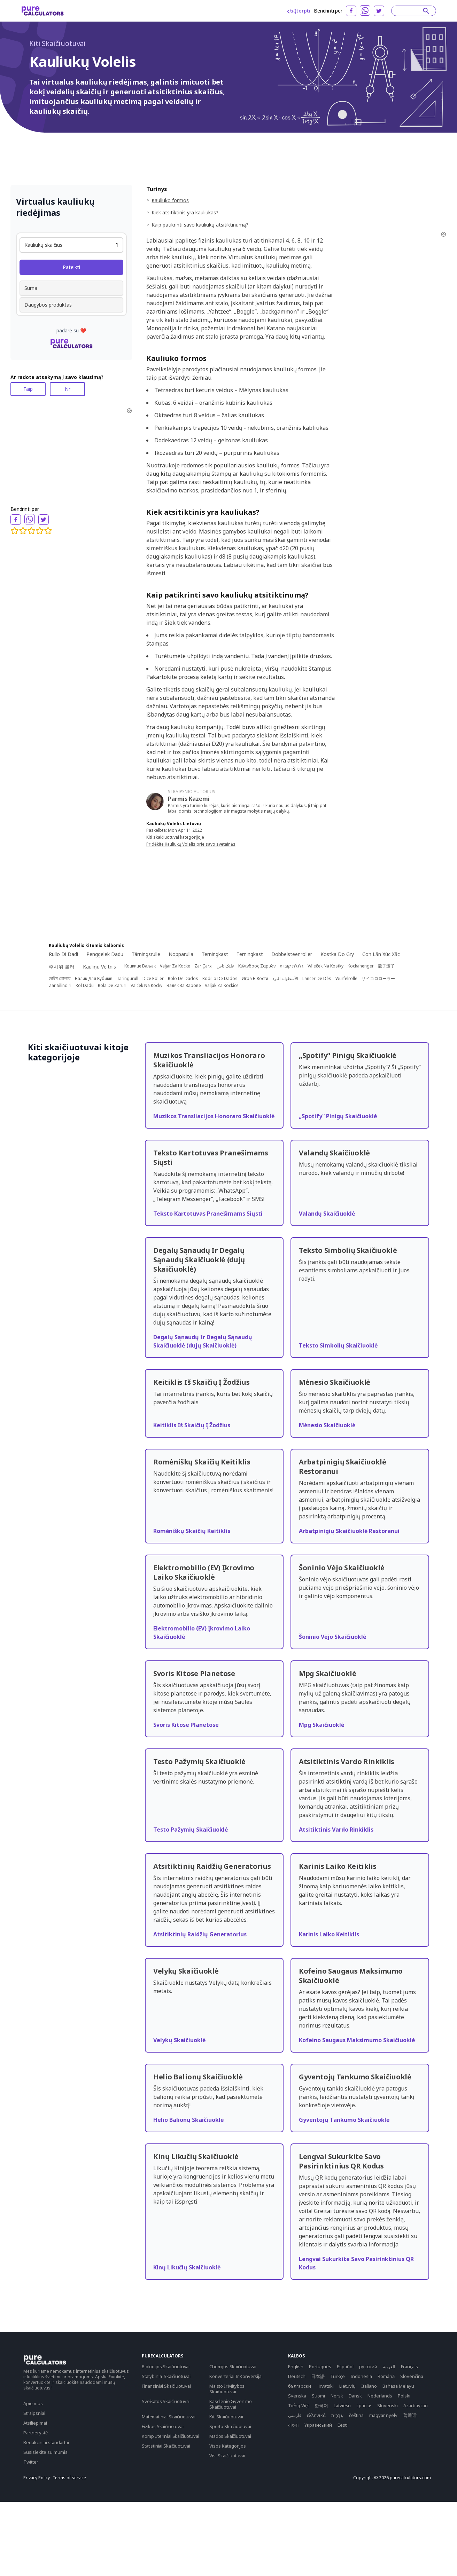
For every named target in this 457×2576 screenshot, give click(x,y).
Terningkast (215, 954)
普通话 (410, 2415)
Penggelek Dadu (104, 954)
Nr (67, 389)
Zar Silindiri (60, 985)
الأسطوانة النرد (285, 978)
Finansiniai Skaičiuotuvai (166, 2386)
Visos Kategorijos (227, 2446)
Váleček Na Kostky (325, 966)
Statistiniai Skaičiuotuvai (166, 2446)
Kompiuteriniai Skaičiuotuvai (170, 2436)
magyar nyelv (383, 2415)
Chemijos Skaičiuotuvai (232, 2366)
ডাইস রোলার (60, 978)
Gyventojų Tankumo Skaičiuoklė (344, 2120)
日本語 (318, 2376)
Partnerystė (35, 2432)
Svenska (297, 2396)
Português (320, 2366)
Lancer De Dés (316, 978)
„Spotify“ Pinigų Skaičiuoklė (338, 1116)
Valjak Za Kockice (222, 985)
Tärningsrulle (146, 954)
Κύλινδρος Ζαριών (257, 966)
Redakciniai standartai (46, 2442)
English (295, 2366)
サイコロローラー (378, 978)
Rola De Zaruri (112, 985)
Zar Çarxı (203, 966)
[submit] (426, 11)
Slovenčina (411, 2376)
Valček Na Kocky (146, 985)
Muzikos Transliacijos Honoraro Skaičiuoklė (213, 1116)
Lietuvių (347, 2386)
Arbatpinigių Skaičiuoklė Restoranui (349, 1531)
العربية (389, 2366)
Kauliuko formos (170, 200)
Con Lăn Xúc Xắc (381, 954)
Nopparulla (181, 954)
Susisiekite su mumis (45, 2452)
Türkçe (337, 2376)
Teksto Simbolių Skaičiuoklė (338, 1345)
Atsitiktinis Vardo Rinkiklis (336, 1829)
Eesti (343, 2425)
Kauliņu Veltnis (99, 966)
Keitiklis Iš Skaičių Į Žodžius (191, 1425)
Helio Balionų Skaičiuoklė (188, 2120)
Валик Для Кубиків (94, 978)
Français (409, 2366)
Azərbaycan (415, 2405)
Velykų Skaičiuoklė (179, 2040)
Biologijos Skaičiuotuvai (165, 2366)
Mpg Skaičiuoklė (321, 1725)
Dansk (355, 2396)
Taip (28, 389)
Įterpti (298, 10)
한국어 (321, 2405)
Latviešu (342, 2405)
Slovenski (387, 2405)
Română (386, 2376)
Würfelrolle (346, 978)
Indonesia (361, 2376)
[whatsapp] (365, 10)
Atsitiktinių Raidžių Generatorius (200, 1934)
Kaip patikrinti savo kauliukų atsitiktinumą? (200, 224)
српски (364, 2405)
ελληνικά (316, 2415)
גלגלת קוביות (291, 966)
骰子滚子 (386, 966)
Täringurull (127, 978)
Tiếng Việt (298, 2405)
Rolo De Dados (183, 978)
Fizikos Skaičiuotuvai (163, 2426)
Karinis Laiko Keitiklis (329, 1934)
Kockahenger (361, 966)
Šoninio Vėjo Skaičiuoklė (332, 1637)
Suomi (318, 2396)
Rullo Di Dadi (63, 954)
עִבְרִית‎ (337, 2415)
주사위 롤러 (62, 966)
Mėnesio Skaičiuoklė (327, 1425)
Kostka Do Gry (337, 954)
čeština (356, 2415)
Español (345, 2366)
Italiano (369, 2386)
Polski (404, 2396)
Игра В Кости (255, 978)
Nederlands (379, 2396)
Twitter (30, 2462)
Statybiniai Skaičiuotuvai (166, 2376)
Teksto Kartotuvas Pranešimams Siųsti (208, 1213)
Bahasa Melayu (398, 2386)
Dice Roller (153, 978)
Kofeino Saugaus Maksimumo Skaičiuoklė (357, 2040)
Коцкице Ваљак (140, 966)
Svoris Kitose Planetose (186, 1725)
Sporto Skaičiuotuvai (230, 2426)
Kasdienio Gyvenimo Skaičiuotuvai (230, 2404)
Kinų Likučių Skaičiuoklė (186, 2267)
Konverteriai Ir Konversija (235, 2376)
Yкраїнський (318, 2425)
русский (368, 2366)
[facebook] (351, 11)
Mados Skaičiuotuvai (230, 2436)
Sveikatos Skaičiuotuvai (165, 2401)
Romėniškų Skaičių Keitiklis (191, 1531)
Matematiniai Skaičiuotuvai (168, 2416)
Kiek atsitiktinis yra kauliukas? (185, 212)
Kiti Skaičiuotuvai (57, 43)
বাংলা (293, 2425)
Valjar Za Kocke (175, 966)
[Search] (410, 11)
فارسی (294, 2415)
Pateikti (71, 267)
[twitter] (379, 11)
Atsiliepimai (35, 2423)
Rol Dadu (85, 985)
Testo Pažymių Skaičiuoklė (190, 1829)
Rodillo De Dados (220, 978)
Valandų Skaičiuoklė (327, 1213)
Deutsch (296, 2376)
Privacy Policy (36, 2478)
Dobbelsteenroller (291, 954)
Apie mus (33, 2403)
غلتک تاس (225, 966)
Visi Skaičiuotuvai (227, 2455)
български (299, 2386)
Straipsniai (34, 2413)
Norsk (337, 2396)
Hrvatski (325, 2386)
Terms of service (69, 2478)
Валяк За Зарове (183, 985)
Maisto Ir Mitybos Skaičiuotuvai (227, 2388)
